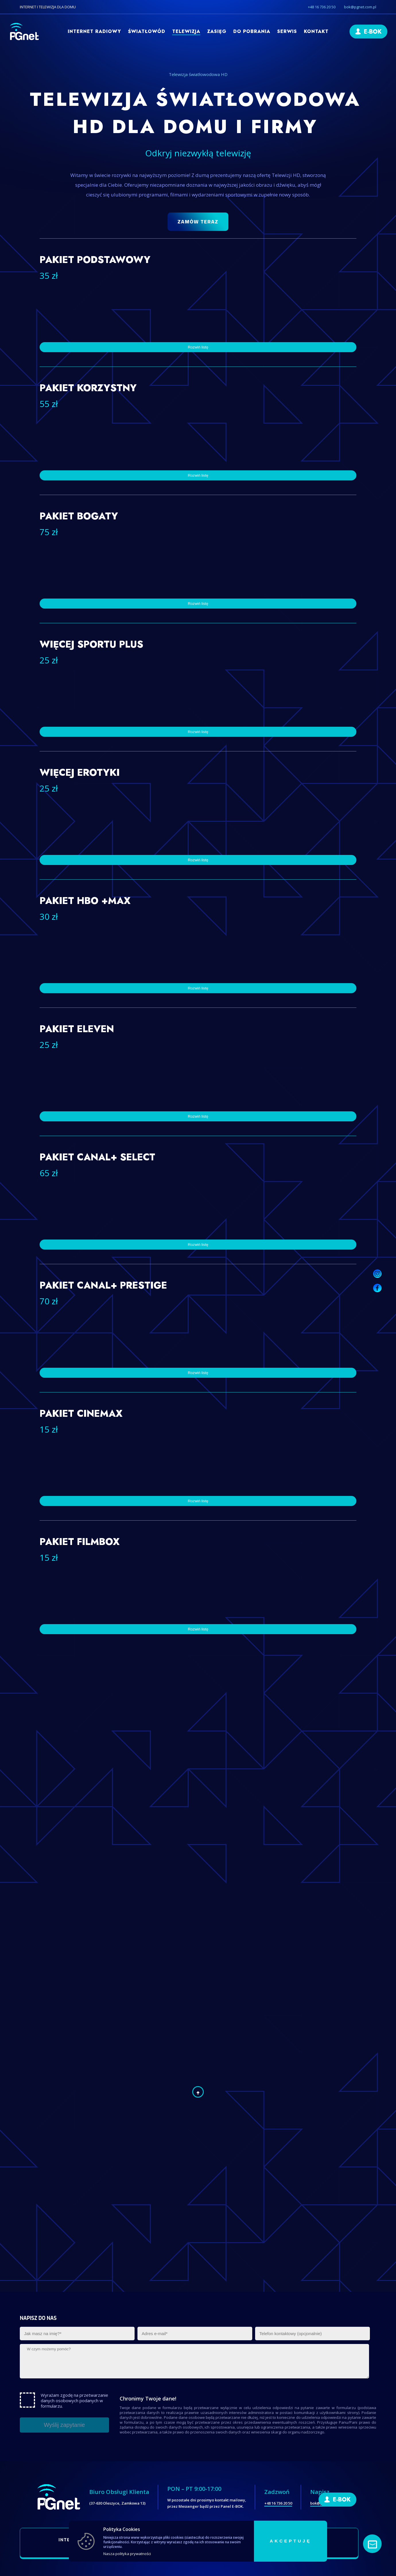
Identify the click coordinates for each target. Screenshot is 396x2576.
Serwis (287, 31)
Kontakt (316, 31)
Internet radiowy (94, 31)
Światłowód (146, 31)
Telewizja (186, 31)
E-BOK (373, 32)
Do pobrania (251, 31)
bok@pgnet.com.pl (360, 6)
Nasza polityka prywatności (127, 2553)
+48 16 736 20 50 (321, 6)
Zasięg (216, 31)
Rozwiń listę (198, 732)
